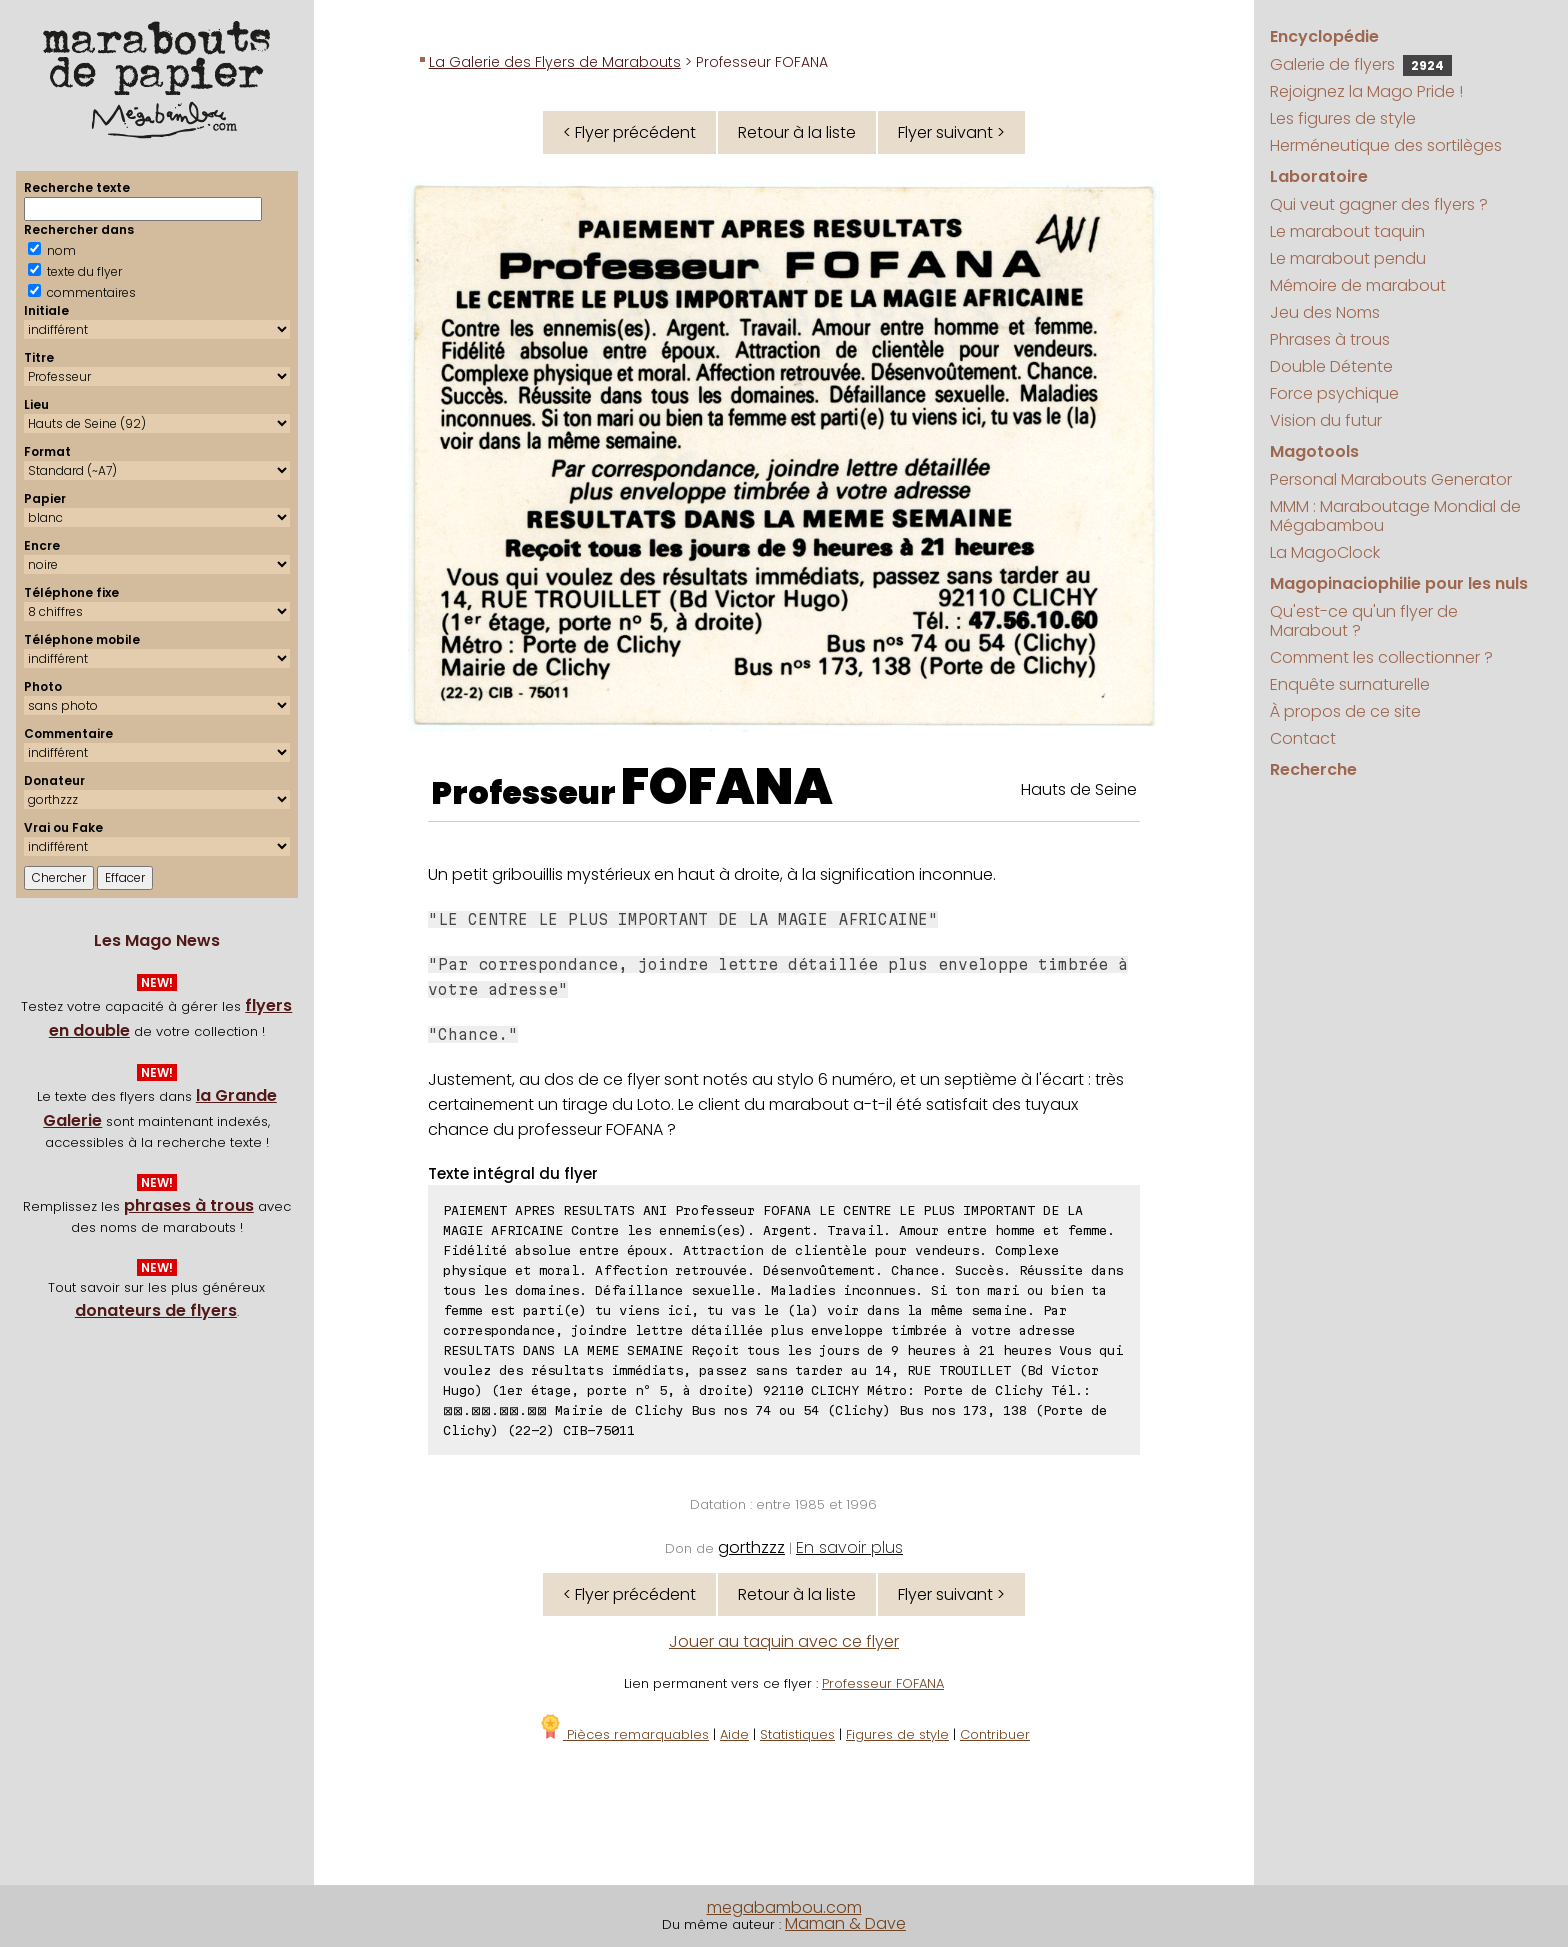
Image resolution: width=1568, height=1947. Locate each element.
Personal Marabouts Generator (1391, 479)
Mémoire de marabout (1358, 285)
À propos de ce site (1345, 711)
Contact (1303, 738)
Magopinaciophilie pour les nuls (1399, 583)
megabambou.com (784, 1907)
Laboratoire (1319, 176)
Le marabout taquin (1347, 231)
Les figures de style (1343, 118)
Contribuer (995, 1734)
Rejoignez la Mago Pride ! (1366, 91)
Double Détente (1331, 366)
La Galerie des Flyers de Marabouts (555, 62)
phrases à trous (189, 1205)
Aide (734, 1734)
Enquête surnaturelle (1350, 684)
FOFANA (727, 787)
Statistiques (797, 1734)
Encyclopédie (1324, 36)
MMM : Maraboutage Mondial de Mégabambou (1395, 516)
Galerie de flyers (1361, 64)
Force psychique (1334, 393)
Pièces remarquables (623, 1734)
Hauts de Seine (1079, 789)
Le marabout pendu (1348, 258)
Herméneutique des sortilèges (1386, 145)
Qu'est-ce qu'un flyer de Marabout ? (1364, 621)
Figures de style (897, 1734)
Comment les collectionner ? (1381, 657)
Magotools (1314, 451)
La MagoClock (1325, 552)
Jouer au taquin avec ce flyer (784, 1641)
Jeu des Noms (1325, 312)
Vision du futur (1326, 420)
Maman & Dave (845, 1923)
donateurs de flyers (156, 1310)
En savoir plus (849, 1547)
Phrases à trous (1330, 339)
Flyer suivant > (951, 132)
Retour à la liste (797, 132)
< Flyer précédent (629, 132)
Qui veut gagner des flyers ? (1379, 204)
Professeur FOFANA (883, 1683)
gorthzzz (751, 1547)
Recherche (1313, 769)
